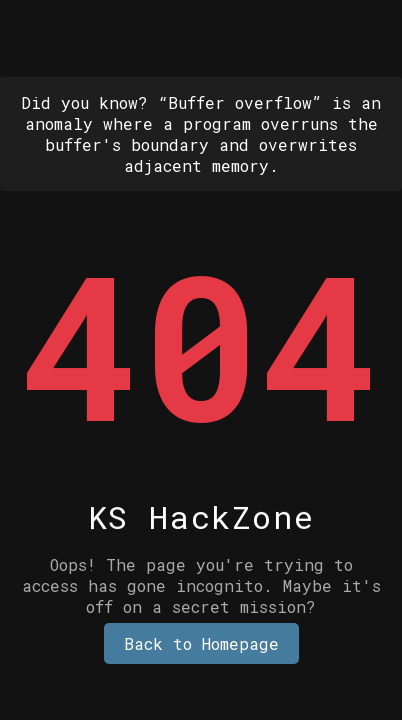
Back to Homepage (201, 643)
